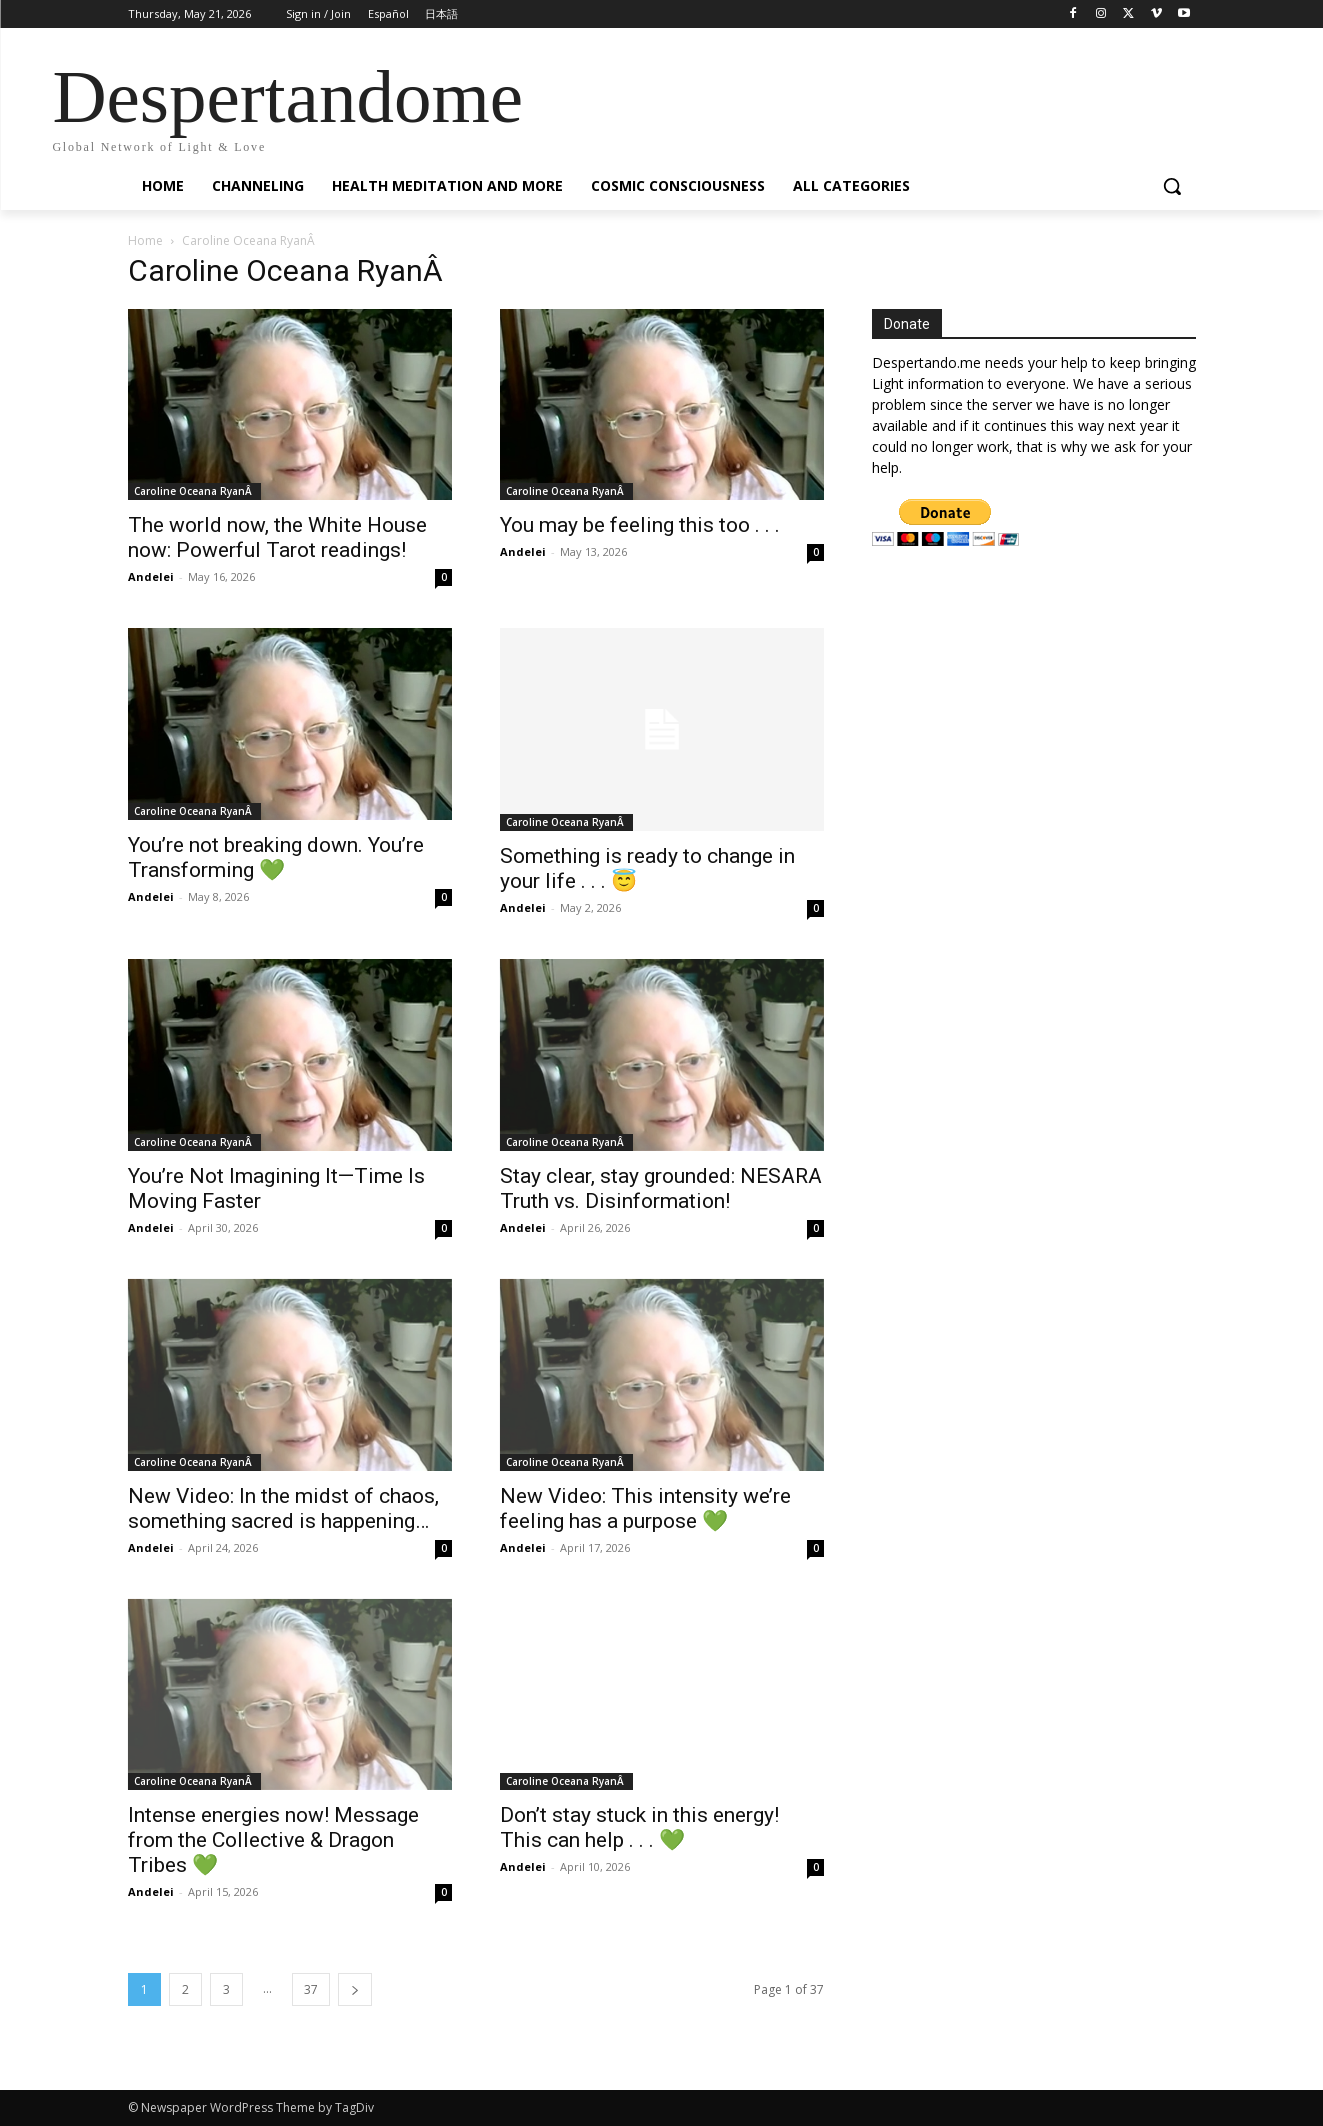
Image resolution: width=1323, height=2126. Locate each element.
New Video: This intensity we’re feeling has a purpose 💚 (645, 1508)
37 (311, 1989)
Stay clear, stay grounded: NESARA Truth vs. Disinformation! (661, 1188)
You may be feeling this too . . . (640, 525)
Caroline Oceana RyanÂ (194, 491)
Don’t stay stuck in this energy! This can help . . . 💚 (639, 1827)
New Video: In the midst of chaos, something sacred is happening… (283, 1508)
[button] (1172, 186)
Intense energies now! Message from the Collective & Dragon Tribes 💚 (273, 1840)
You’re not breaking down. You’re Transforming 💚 (276, 857)
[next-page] (355, 1989)
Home (145, 240)
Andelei (151, 576)
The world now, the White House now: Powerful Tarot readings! (277, 537)
